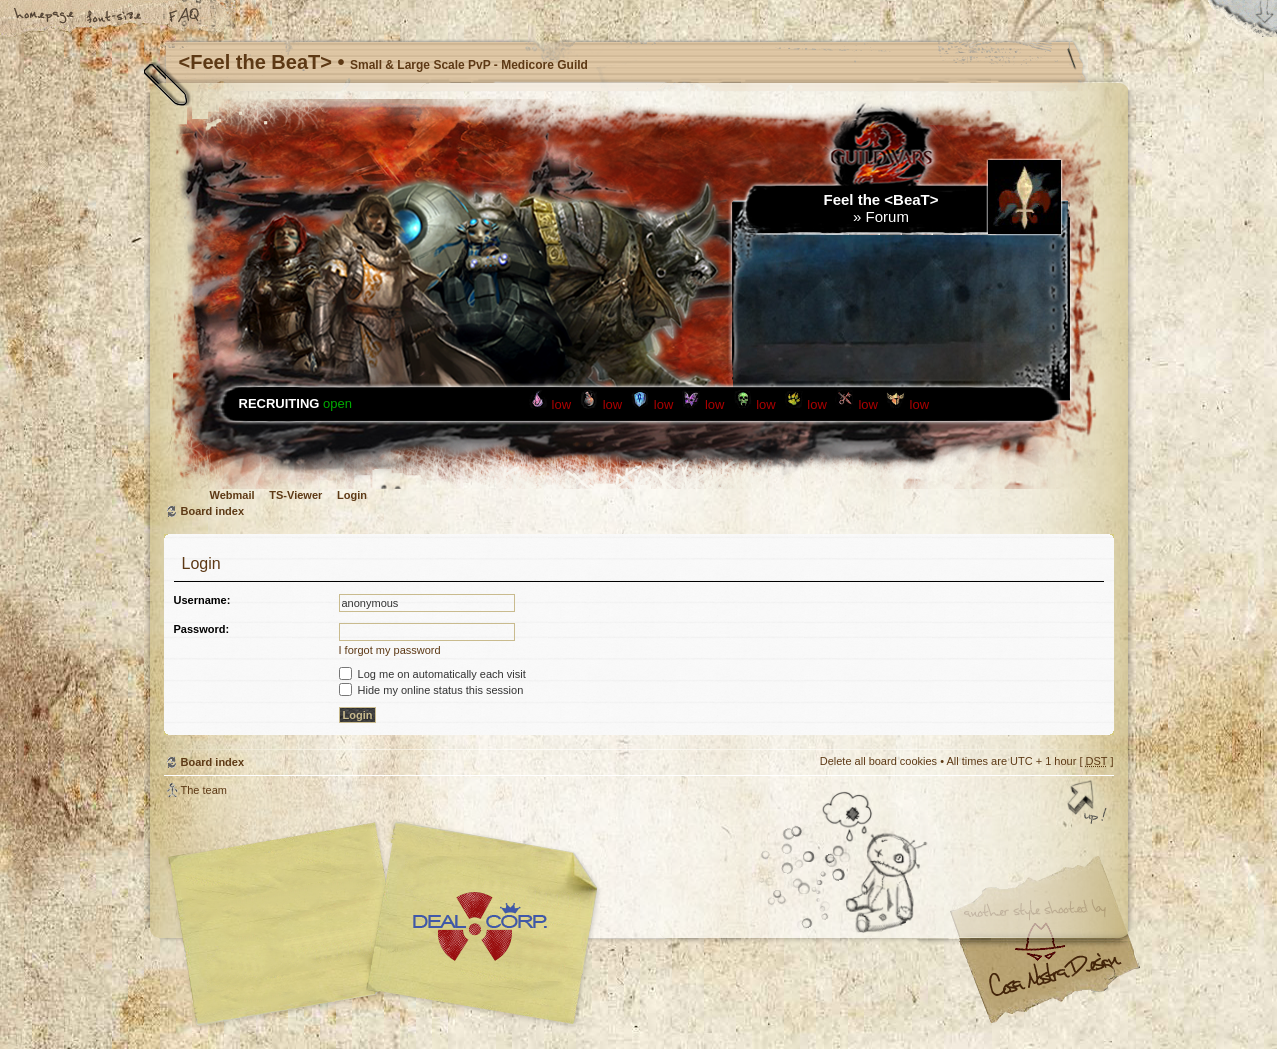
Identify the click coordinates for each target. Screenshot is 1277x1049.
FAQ (185, 17)
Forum (887, 216)
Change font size (115, 17)
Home (45, 17)
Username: (202, 600)
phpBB (389, 924)
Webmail (232, 495)
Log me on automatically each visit (432, 674)
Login (352, 495)
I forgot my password (390, 650)
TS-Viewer (295, 495)
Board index (213, 511)
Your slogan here (479, 926)
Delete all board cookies (878, 761)
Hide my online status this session (431, 690)
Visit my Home (1054, 982)
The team (204, 790)
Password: (202, 629)
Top (1089, 804)
